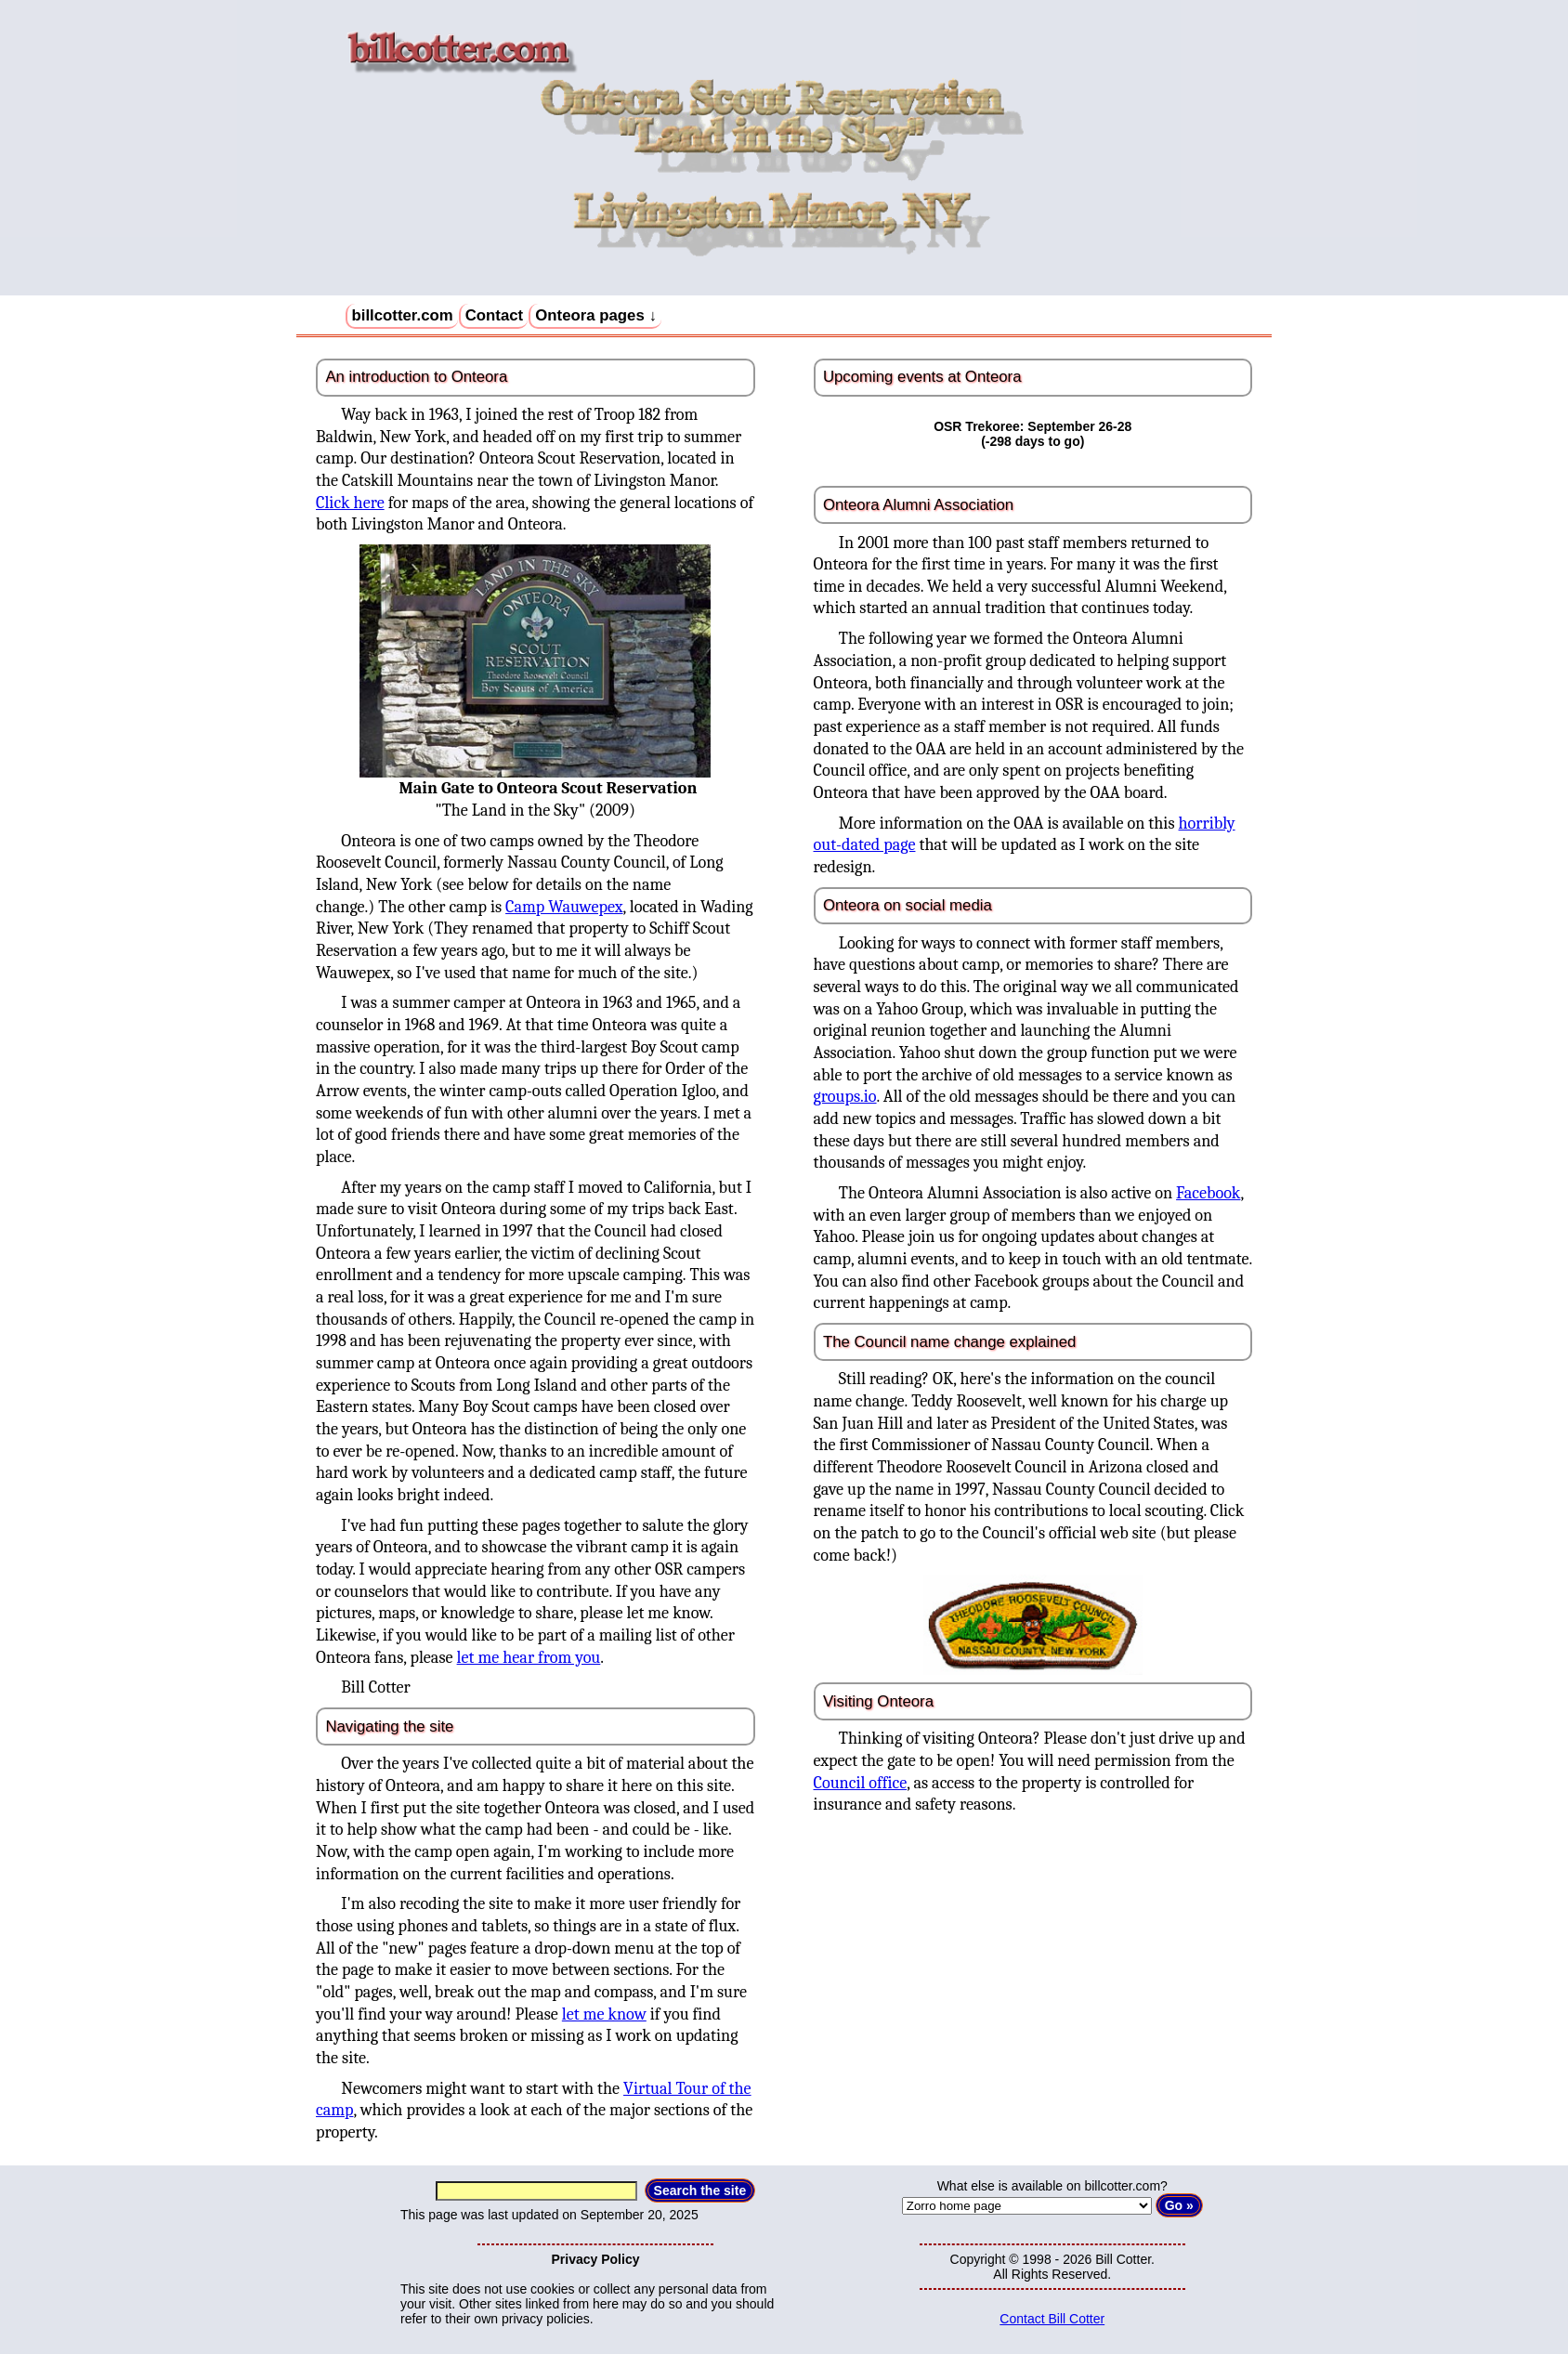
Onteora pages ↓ (596, 315)
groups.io (845, 1096)
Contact (494, 315)
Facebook (1208, 1193)
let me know (604, 2014)
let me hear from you (529, 1657)
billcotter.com (402, 315)
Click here (350, 503)
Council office (861, 1783)
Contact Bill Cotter (1052, 2318)
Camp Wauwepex (563, 907)
